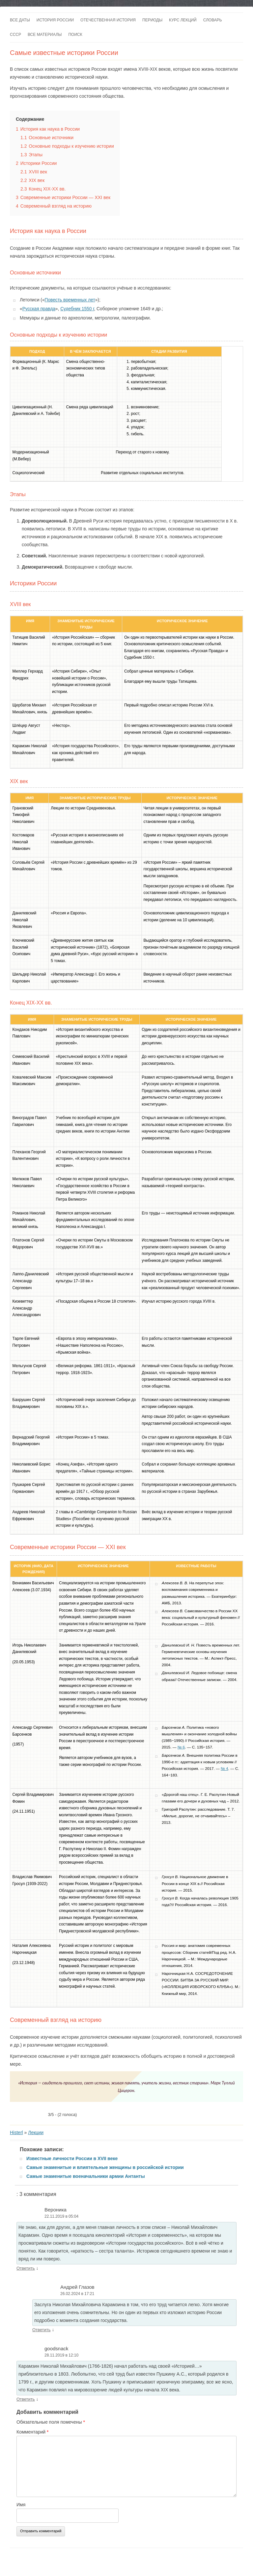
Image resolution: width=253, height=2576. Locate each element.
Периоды (152, 20)
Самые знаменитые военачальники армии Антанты (85, 2176)
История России (55, 20)
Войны (66, 2567)
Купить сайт (88, 2560)
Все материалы (45, 34)
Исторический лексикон (190, 2560)
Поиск (75, 34)
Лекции (35, 2132)
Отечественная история (108, 20)
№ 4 (224, 1768)
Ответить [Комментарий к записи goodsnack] (25, 2399)
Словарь (212, 20)
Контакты (64, 2560)
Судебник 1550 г (77, 308)
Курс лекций (183, 20)
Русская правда (38, 308)
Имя (20, 2504)
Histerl (16, 2132)
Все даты (20, 20)
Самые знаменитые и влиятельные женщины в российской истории (105, 2167)
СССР (15, 34)
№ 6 (181, 1747)
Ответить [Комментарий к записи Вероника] (25, 2268)
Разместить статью (147, 2560)
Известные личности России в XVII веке (72, 2158)
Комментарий (32, 2432)
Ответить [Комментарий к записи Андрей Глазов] (41, 2329)
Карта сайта (114, 2560)
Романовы (45, 2567)
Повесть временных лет (70, 299)
